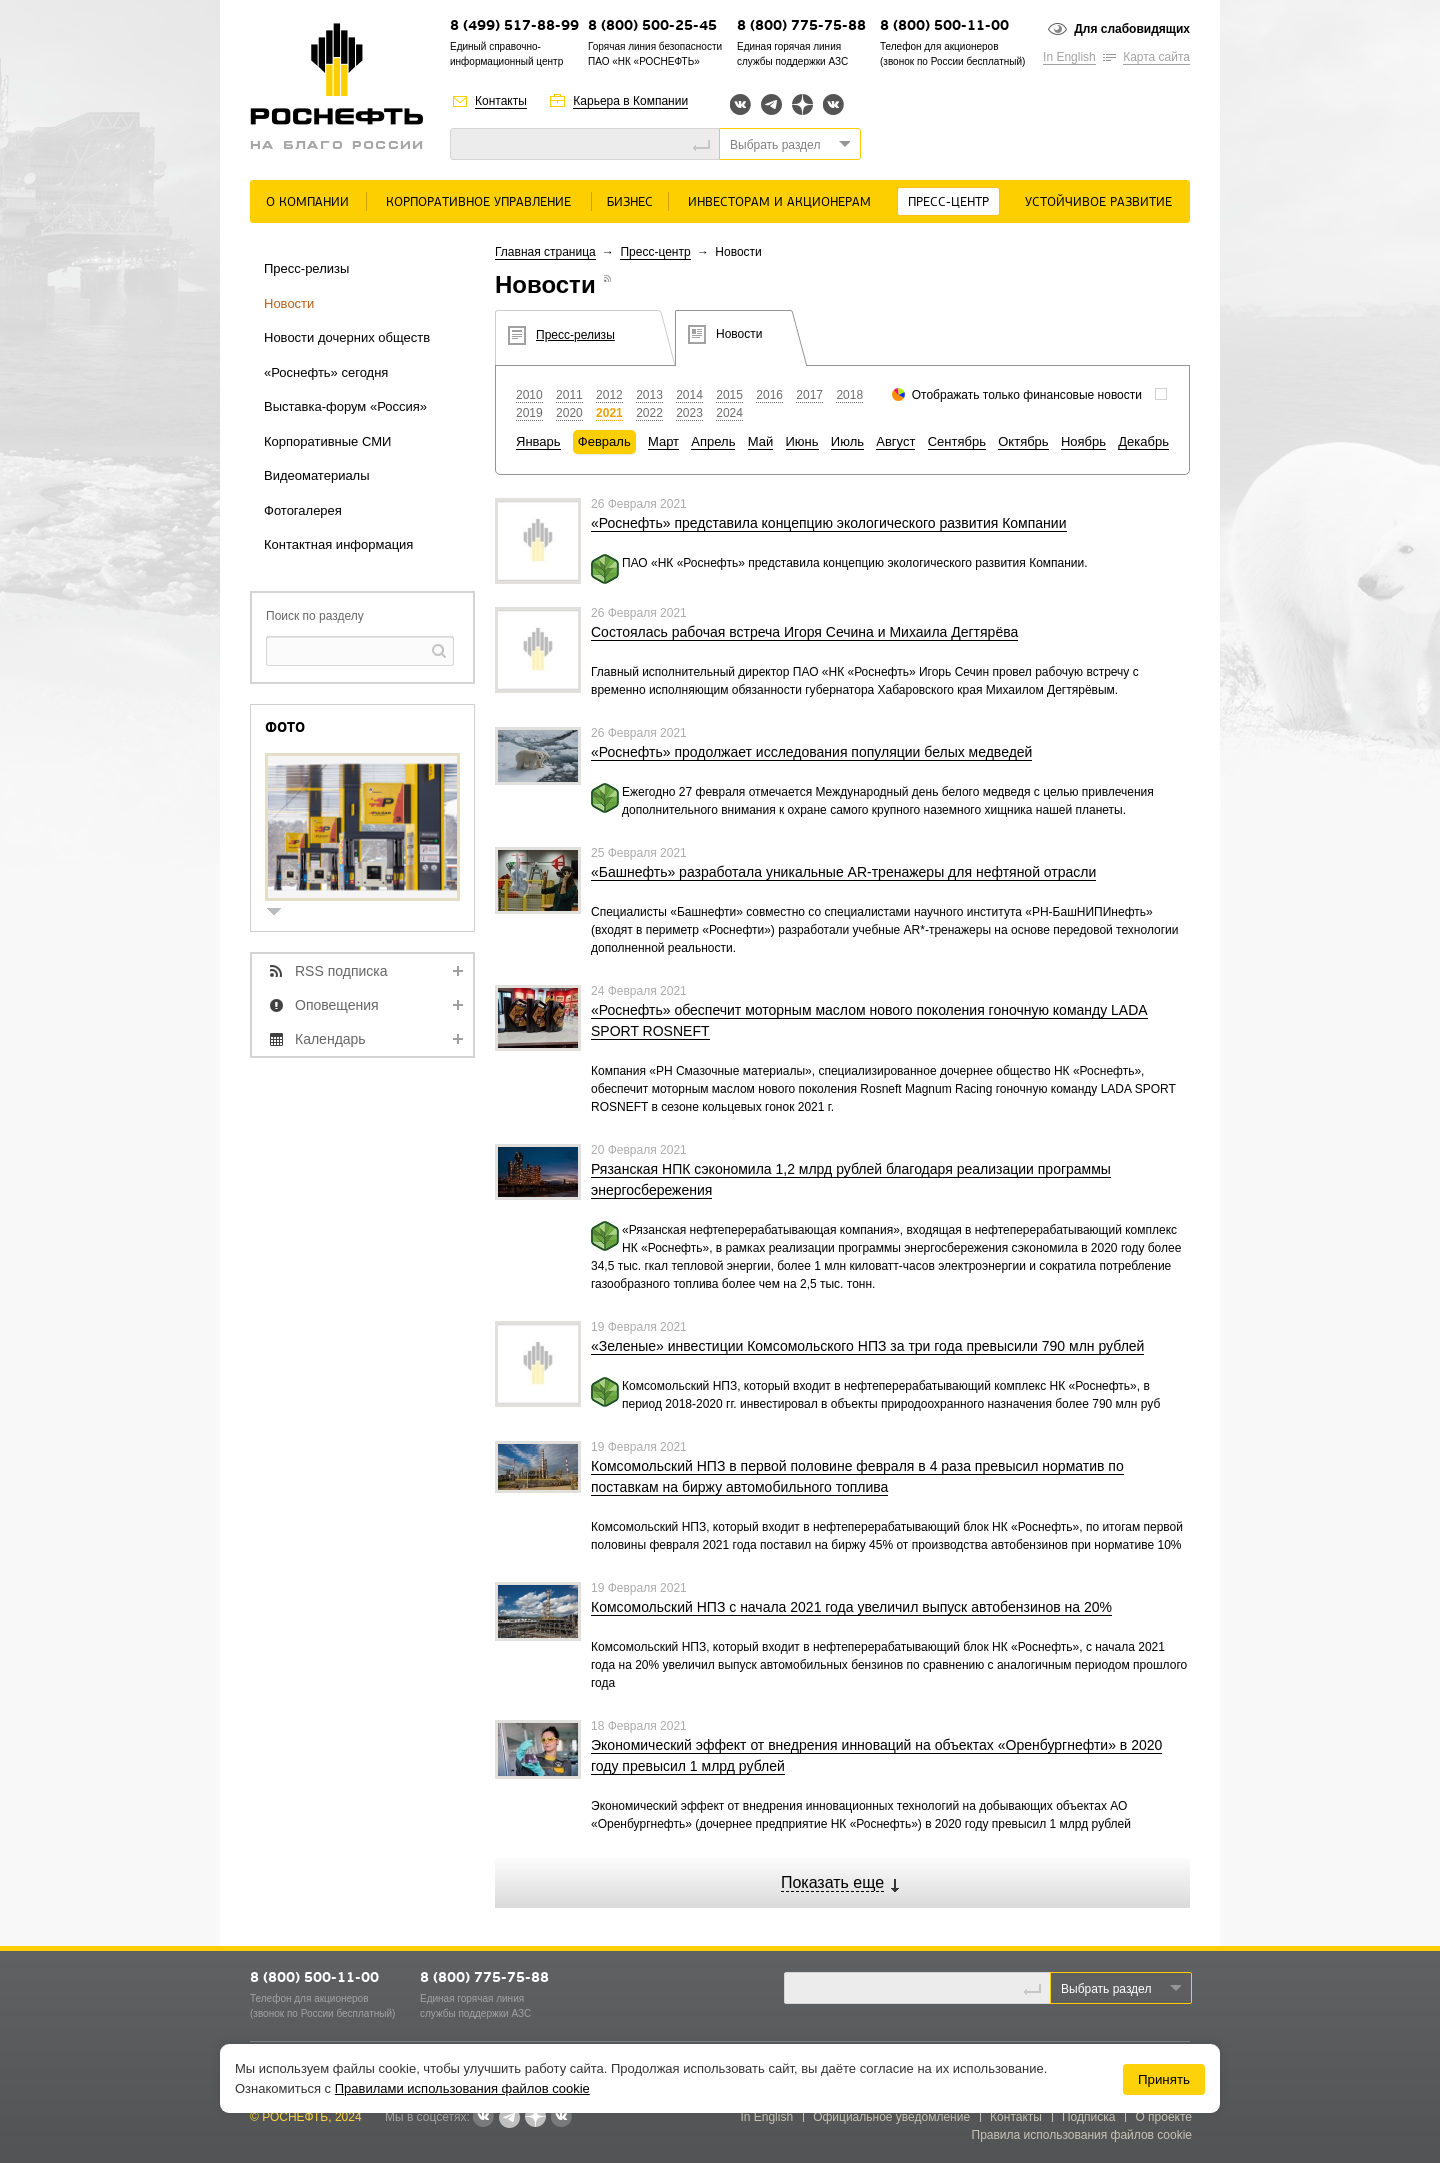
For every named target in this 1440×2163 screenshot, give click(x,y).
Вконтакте (740, 104)
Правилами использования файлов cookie (462, 2088)
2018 (849, 395)
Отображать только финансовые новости (1027, 395)
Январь (538, 441)
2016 (769, 395)
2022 (649, 413)
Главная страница (545, 252)
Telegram (771, 104)
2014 (689, 395)
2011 (569, 395)
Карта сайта (1156, 57)
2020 (569, 413)
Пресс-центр (948, 202)
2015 (729, 395)
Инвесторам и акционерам (779, 202)
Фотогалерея (303, 510)
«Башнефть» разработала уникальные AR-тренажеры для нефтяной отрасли (843, 872)
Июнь (802, 441)
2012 (609, 395)
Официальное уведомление (891, 2117)
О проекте (1163, 2117)
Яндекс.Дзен (802, 104)
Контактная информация (338, 544)
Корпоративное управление (478, 202)
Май (760, 441)
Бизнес (630, 202)
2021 (609, 413)
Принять (1164, 2079)
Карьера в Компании (630, 101)
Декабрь (1143, 441)
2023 (689, 413)
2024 (729, 413)
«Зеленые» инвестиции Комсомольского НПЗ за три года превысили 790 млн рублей (867, 1346)
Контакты (501, 101)
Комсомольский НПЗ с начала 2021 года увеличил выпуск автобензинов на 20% (851, 1607)
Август (895, 441)
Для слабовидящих (1132, 29)
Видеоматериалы (317, 475)
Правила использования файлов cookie (1082, 2135)
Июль (847, 441)
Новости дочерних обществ (347, 337)
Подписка (1088, 2117)
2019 (529, 413)
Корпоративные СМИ (327, 441)
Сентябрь (957, 441)
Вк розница (833, 105)
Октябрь (1023, 441)
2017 (809, 395)
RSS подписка (341, 971)
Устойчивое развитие (1098, 202)
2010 (529, 395)
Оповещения (337, 1005)
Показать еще (832, 1882)
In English (1069, 57)
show (282, 913)
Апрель (713, 441)
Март (663, 441)
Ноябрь (1083, 441)
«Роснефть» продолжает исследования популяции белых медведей (811, 752)
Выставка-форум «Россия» (345, 406)
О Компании (307, 202)
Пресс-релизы (306, 268)
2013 (649, 395)
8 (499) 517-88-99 (514, 26)
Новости (289, 303)
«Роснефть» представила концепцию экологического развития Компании (829, 523)
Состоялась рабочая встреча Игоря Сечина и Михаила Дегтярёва (804, 632)
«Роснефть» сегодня (326, 372)
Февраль (604, 441)
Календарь (330, 1039)
